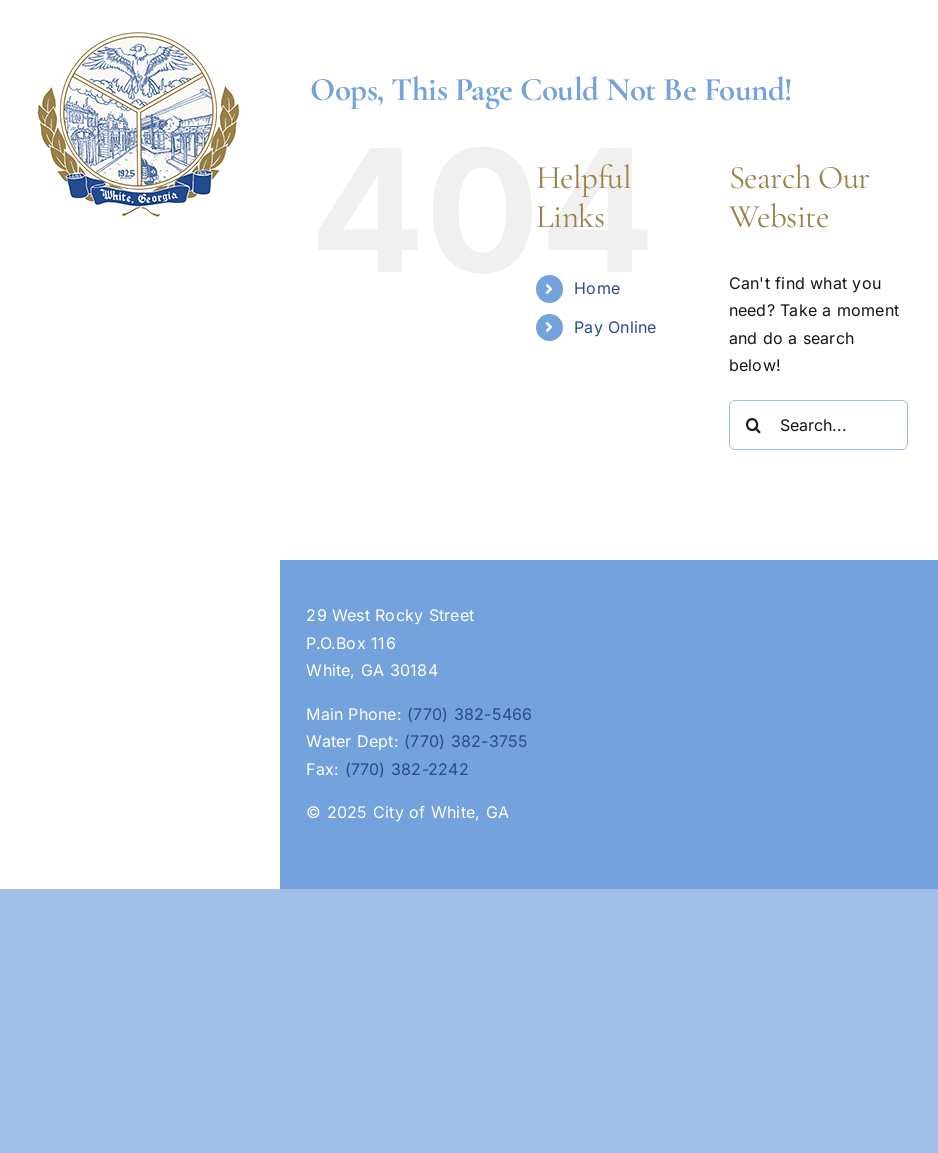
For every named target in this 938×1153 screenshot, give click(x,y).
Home (597, 288)
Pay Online (615, 327)
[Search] (754, 425)
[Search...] (818, 425)
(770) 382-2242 (407, 769)
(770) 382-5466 (469, 714)
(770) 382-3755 (466, 741)
